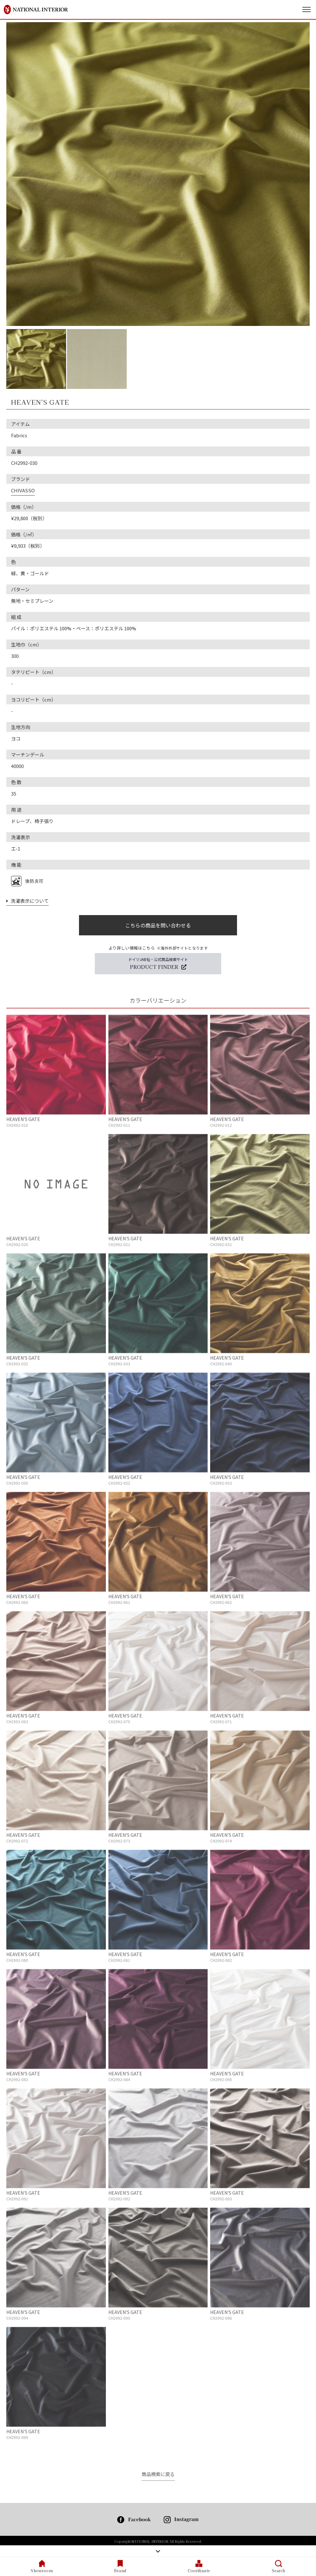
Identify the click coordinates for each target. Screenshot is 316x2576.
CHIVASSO (23, 490)
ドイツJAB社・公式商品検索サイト (158, 963)
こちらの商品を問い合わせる (158, 925)
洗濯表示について (27, 900)
